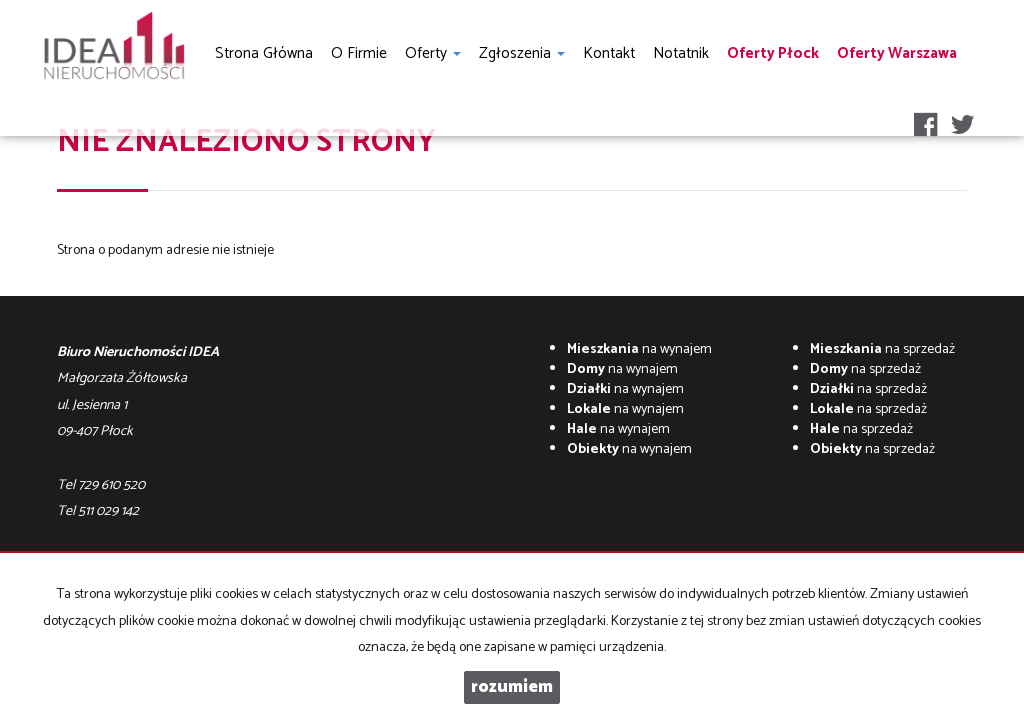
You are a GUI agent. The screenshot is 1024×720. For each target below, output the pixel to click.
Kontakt (609, 53)
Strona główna (264, 53)
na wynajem (639, 349)
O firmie (359, 53)
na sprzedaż (882, 349)
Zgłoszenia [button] (522, 53)
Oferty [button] (433, 53)
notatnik (681, 53)
